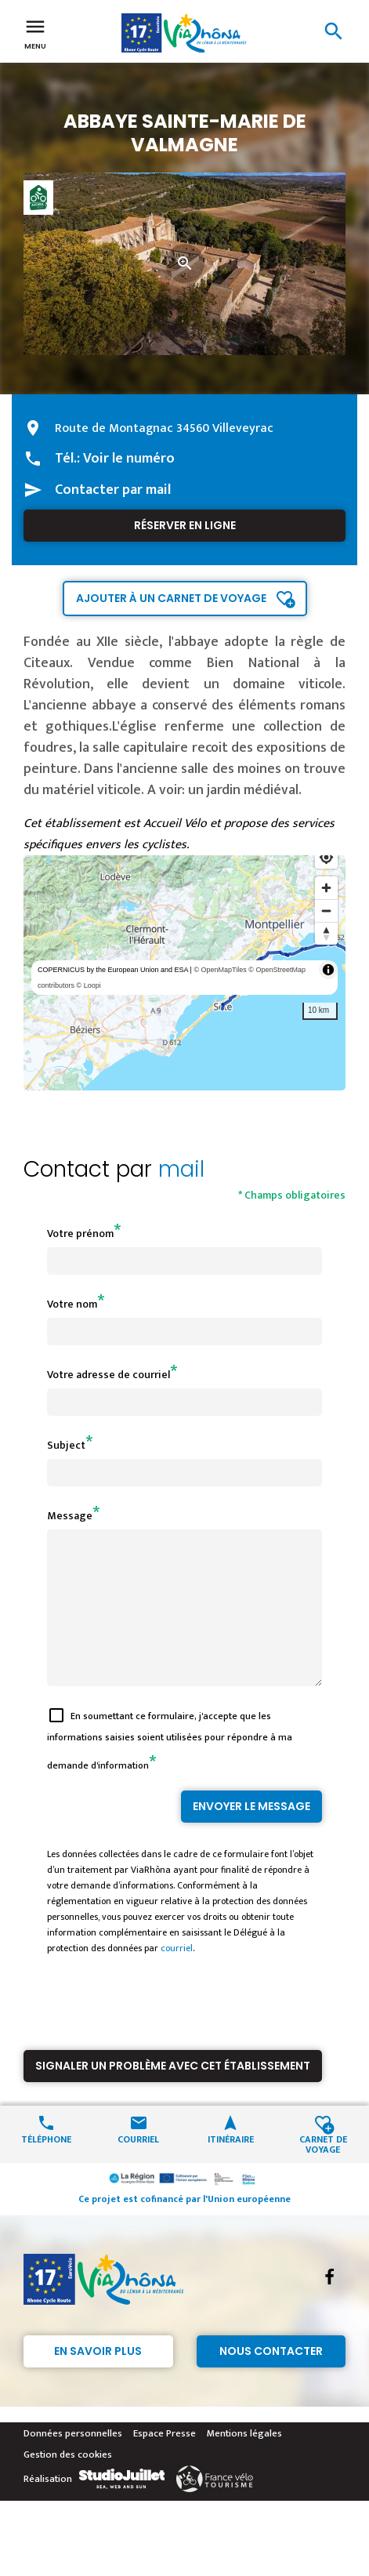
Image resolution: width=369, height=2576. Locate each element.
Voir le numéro (129, 458)
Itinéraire (231, 2166)
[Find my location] (326, 857)
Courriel (138, 2166)
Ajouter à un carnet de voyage (171, 598)
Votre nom (72, 1304)
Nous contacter (271, 2379)
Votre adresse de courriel (108, 1375)
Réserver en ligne (185, 525)
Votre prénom (80, 1234)
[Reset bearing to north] (326, 933)
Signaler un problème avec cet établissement (172, 2094)
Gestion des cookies (68, 2482)
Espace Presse (164, 2461)
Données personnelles (73, 2461)
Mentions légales (244, 2461)
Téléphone (46, 2166)
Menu (35, 33)
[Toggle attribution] (328, 969)
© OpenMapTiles (220, 970)
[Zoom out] (326, 910)
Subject (66, 1445)
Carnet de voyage (323, 2171)
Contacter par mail (113, 490)
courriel (177, 1976)
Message (69, 1516)
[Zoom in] (326, 887)
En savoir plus (98, 2379)
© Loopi (89, 985)
